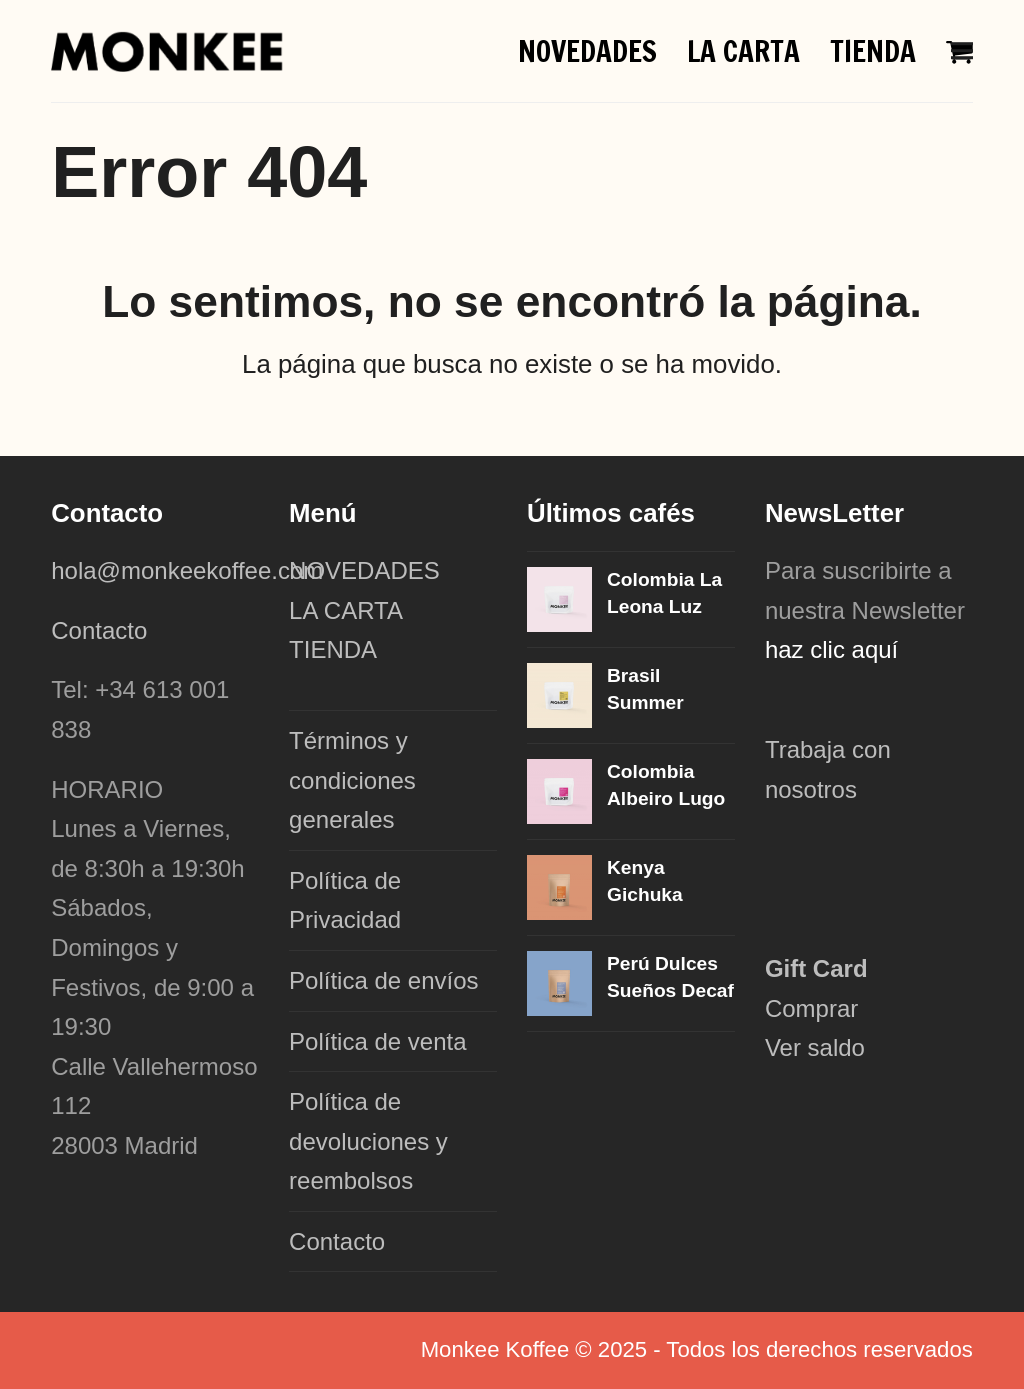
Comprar (811, 1008)
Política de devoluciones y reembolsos (368, 1141)
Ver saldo (815, 1047)
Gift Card (816, 968)
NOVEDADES (364, 570)
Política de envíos (383, 980)
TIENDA (333, 649)
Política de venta (377, 1041)
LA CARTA (346, 610)
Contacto (99, 630)
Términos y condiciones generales (352, 780)
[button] (962, 50)
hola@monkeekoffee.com (190, 570)
